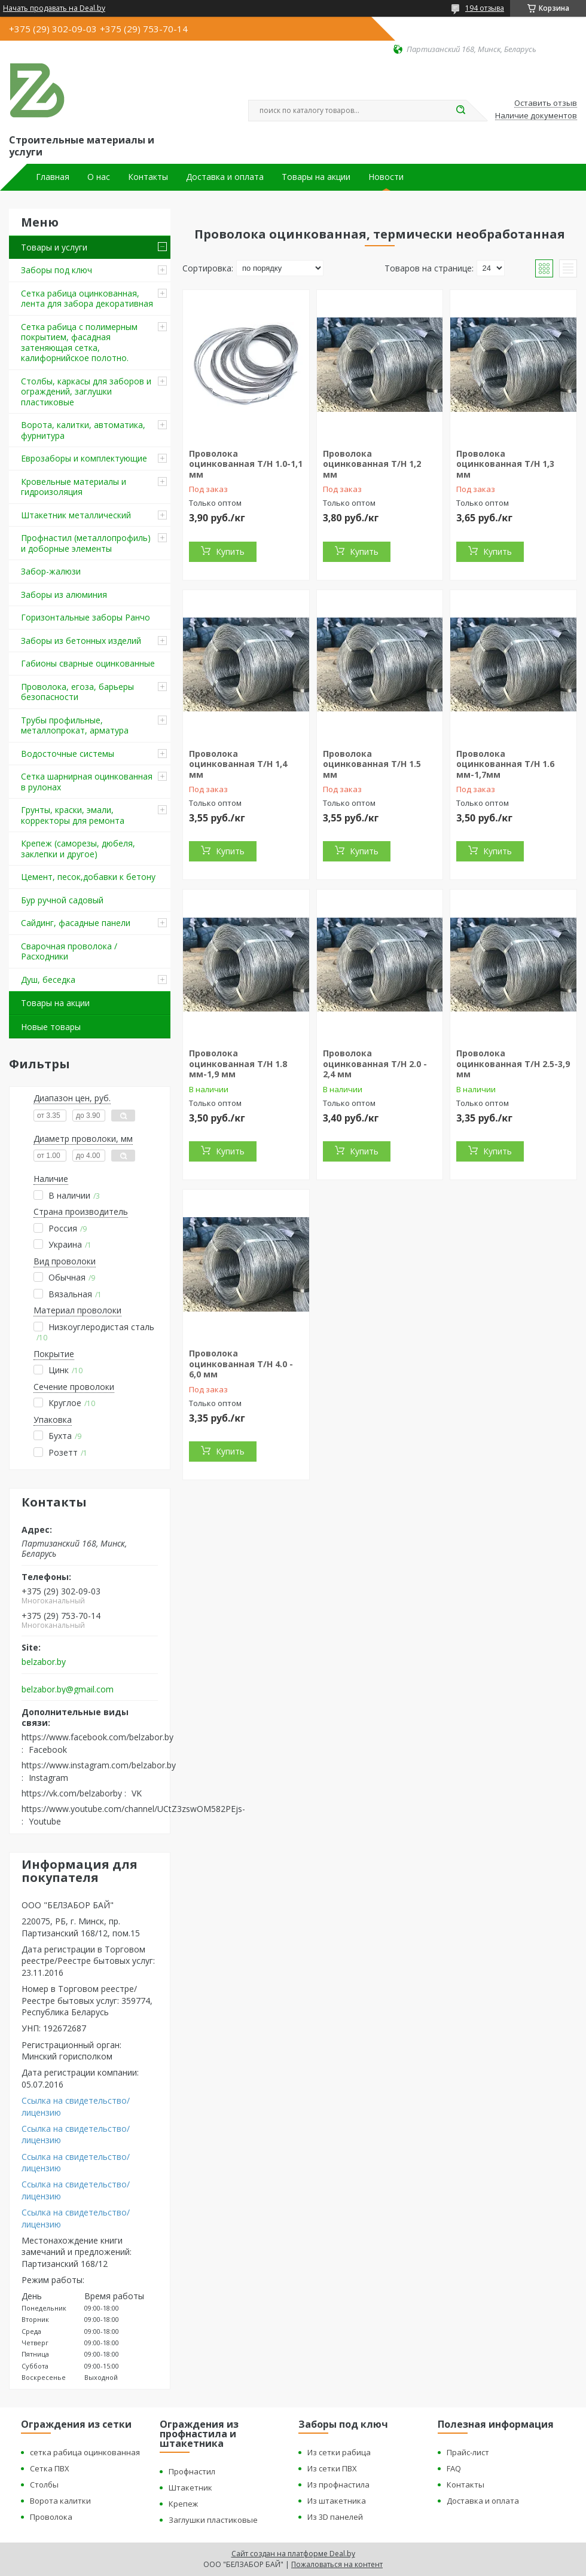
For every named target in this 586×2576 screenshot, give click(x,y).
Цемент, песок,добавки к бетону (88, 876)
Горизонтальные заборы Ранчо (85, 617)
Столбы (44, 2484)
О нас (98, 177)
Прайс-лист (468, 2452)
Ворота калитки (60, 2500)
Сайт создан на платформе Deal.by (293, 2554)
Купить (230, 551)
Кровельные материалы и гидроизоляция (73, 487)
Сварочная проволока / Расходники (69, 951)
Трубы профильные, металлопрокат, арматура (75, 725)
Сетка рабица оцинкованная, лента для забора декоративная (87, 299)
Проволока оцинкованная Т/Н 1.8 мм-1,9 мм (238, 1063)
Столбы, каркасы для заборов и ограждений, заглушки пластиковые (86, 391)
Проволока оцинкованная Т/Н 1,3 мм (505, 464)
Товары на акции (316, 177)
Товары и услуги (54, 247)
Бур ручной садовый (62, 900)
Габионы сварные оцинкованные (88, 663)
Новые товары (51, 1026)
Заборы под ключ (56, 270)
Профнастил (192, 2471)
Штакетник (190, 2487)
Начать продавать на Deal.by (54, 8)
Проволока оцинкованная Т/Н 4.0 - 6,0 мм (241, 1363)
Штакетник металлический (76, 515)
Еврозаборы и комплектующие (84, 458)
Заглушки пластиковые (213, 2519)
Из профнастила (338, 2484)
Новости (386, 177)
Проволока (51, 2516)
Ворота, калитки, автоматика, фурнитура (83, 430)
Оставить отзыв (545, 103)
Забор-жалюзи (51, 571)
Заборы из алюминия (64, 594)
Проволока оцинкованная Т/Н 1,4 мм (238, 764)
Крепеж (183, 2503)
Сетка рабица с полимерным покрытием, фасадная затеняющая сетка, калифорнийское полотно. (79, 342)
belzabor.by (44, 1662)
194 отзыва (484, 8)
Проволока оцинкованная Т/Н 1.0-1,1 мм (246, 464)
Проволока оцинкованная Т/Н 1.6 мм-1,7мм (505, 764)
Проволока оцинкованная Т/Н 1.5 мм (372, 764)
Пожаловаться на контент (337, 2564)
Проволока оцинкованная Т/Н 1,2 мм (372, 464)
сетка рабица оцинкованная (85, 2452)
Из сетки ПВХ (332, 2468)
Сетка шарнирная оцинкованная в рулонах (86, 782)
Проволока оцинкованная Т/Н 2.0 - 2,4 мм (375, 1063)
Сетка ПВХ (49, 2468)
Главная (52, 177)
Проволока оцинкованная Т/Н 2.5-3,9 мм (513, 1063)
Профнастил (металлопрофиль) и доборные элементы (86, 543)
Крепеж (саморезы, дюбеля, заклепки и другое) (78, 849)
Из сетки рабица (339, 2452)
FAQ (454, 2468)
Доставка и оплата (225, 177)
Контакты (148, 177)
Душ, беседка (48, 979)
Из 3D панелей (335, 2516)
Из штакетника (336, 2500)
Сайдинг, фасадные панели (75, 922)
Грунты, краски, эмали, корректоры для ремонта (72, 815)
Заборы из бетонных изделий (81, 640)
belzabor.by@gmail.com (68, 1689)
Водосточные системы (67, 753)
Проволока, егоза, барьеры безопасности (77, 692)
